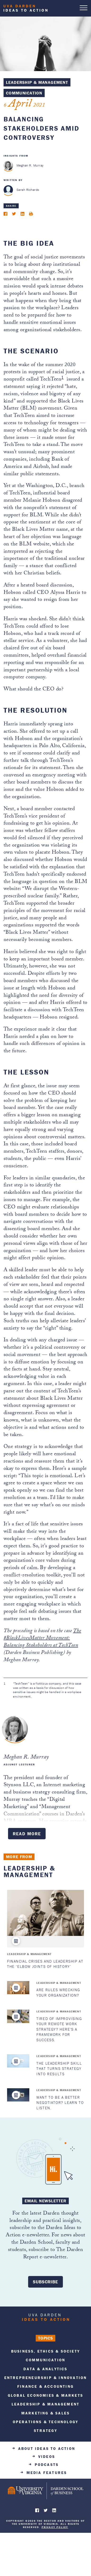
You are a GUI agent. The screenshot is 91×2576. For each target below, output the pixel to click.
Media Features (46, 2472)
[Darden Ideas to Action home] (45, 2318)
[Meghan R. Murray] (8, 165)
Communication (24, 93)
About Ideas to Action (46, 2448)
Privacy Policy (55, 2527)
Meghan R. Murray (30, 165)
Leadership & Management (37, 82)
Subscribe (45, 2282)
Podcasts (47, 2464)
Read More (27, 1833)
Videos (46, 2456)
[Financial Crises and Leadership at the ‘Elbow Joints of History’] (45, 1913)
